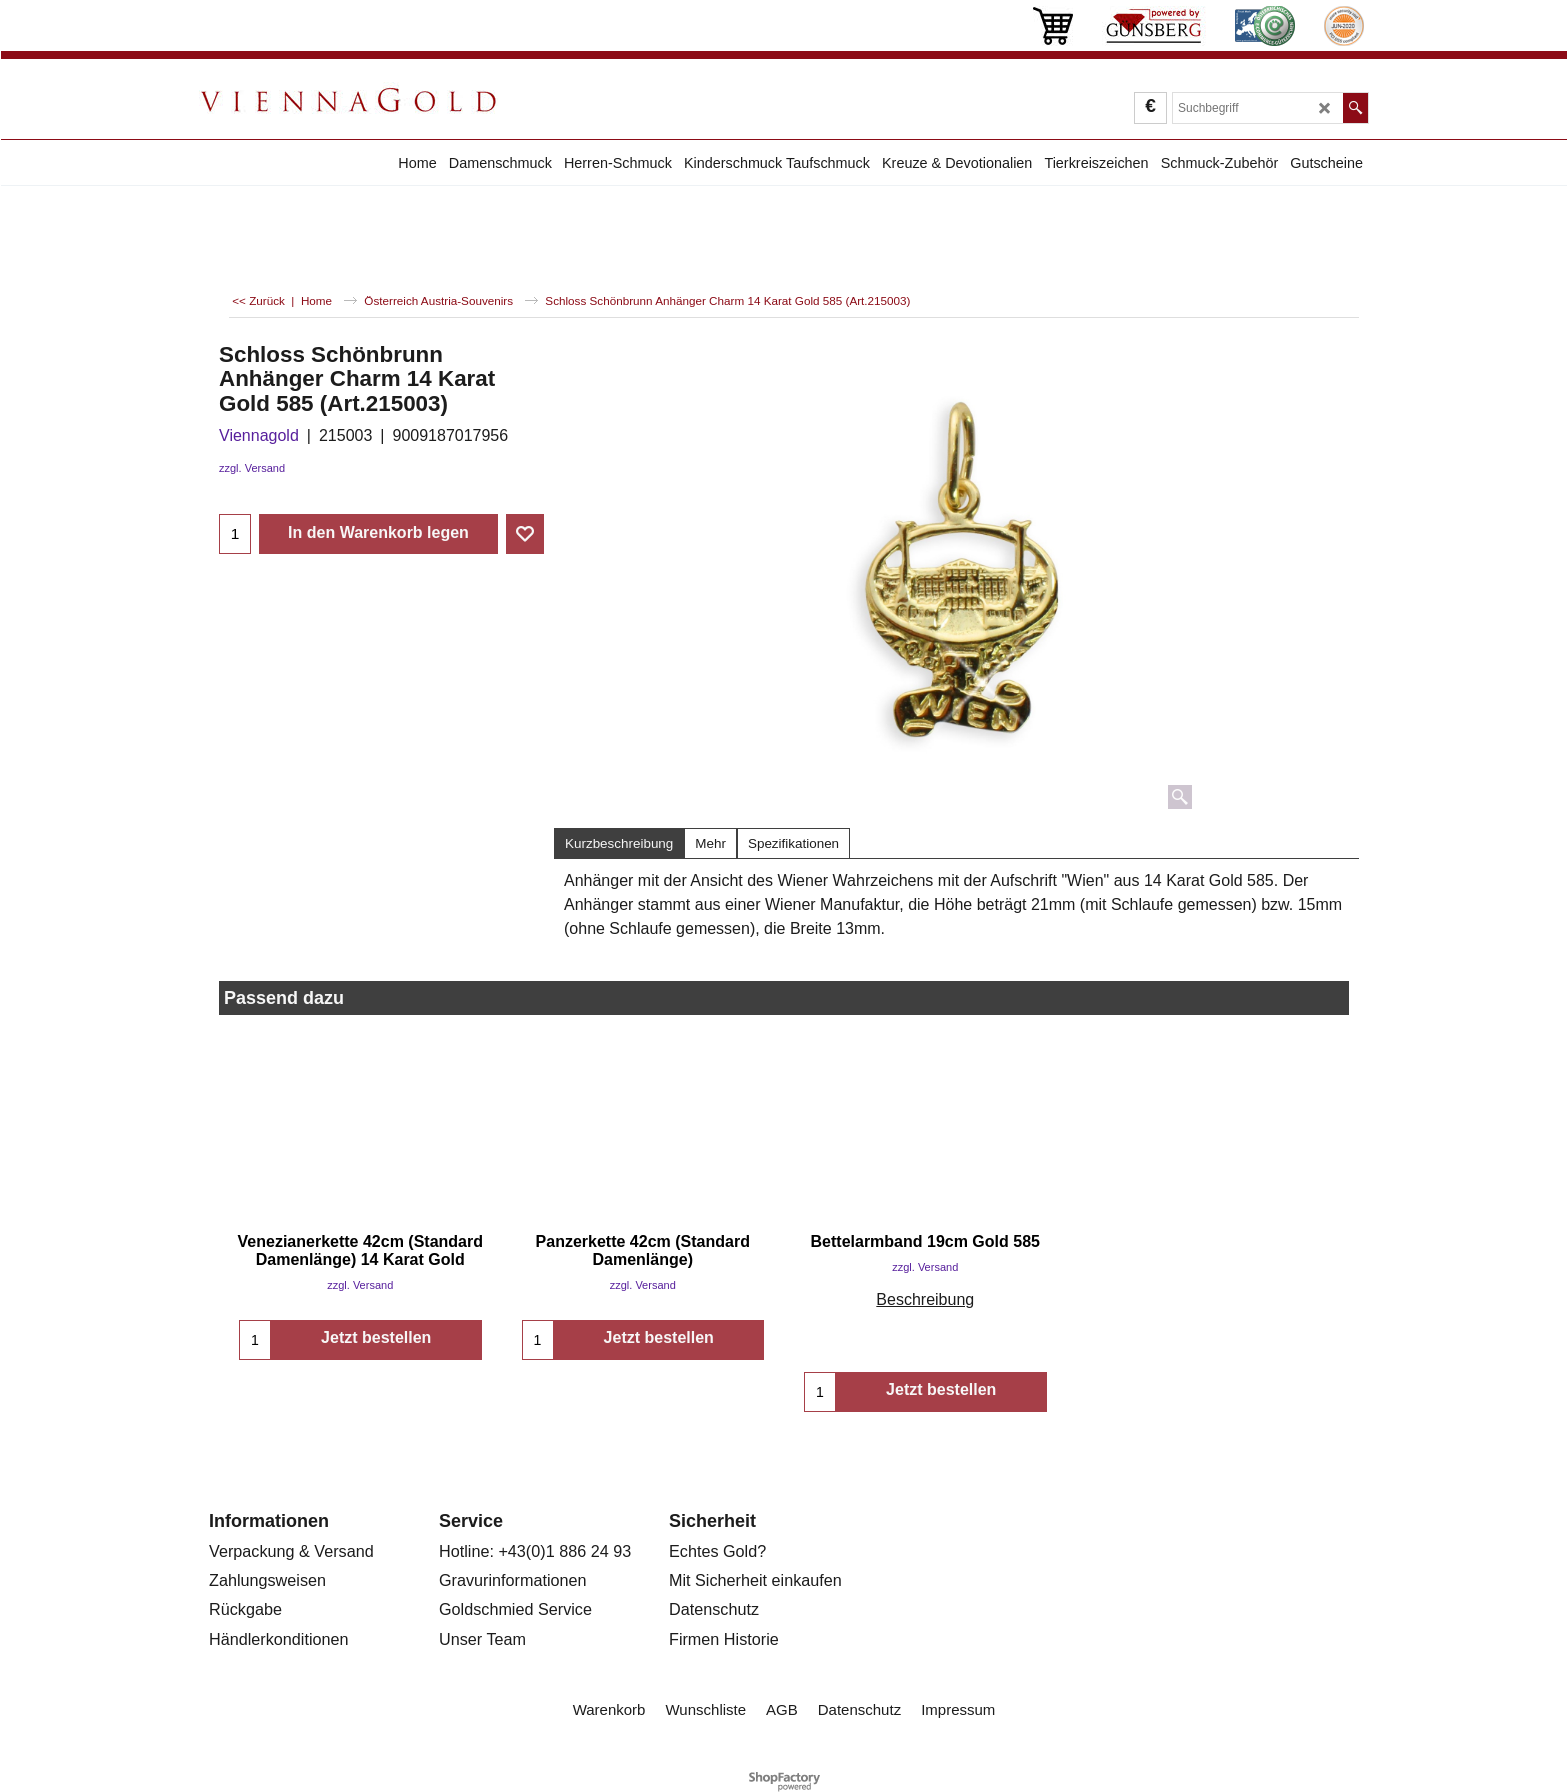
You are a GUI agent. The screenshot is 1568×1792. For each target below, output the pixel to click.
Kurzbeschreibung (619, 843)
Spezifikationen (793, 843)
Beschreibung (925, 1299)
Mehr (710, 843)
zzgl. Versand (252, 468)
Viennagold (259, 435)
